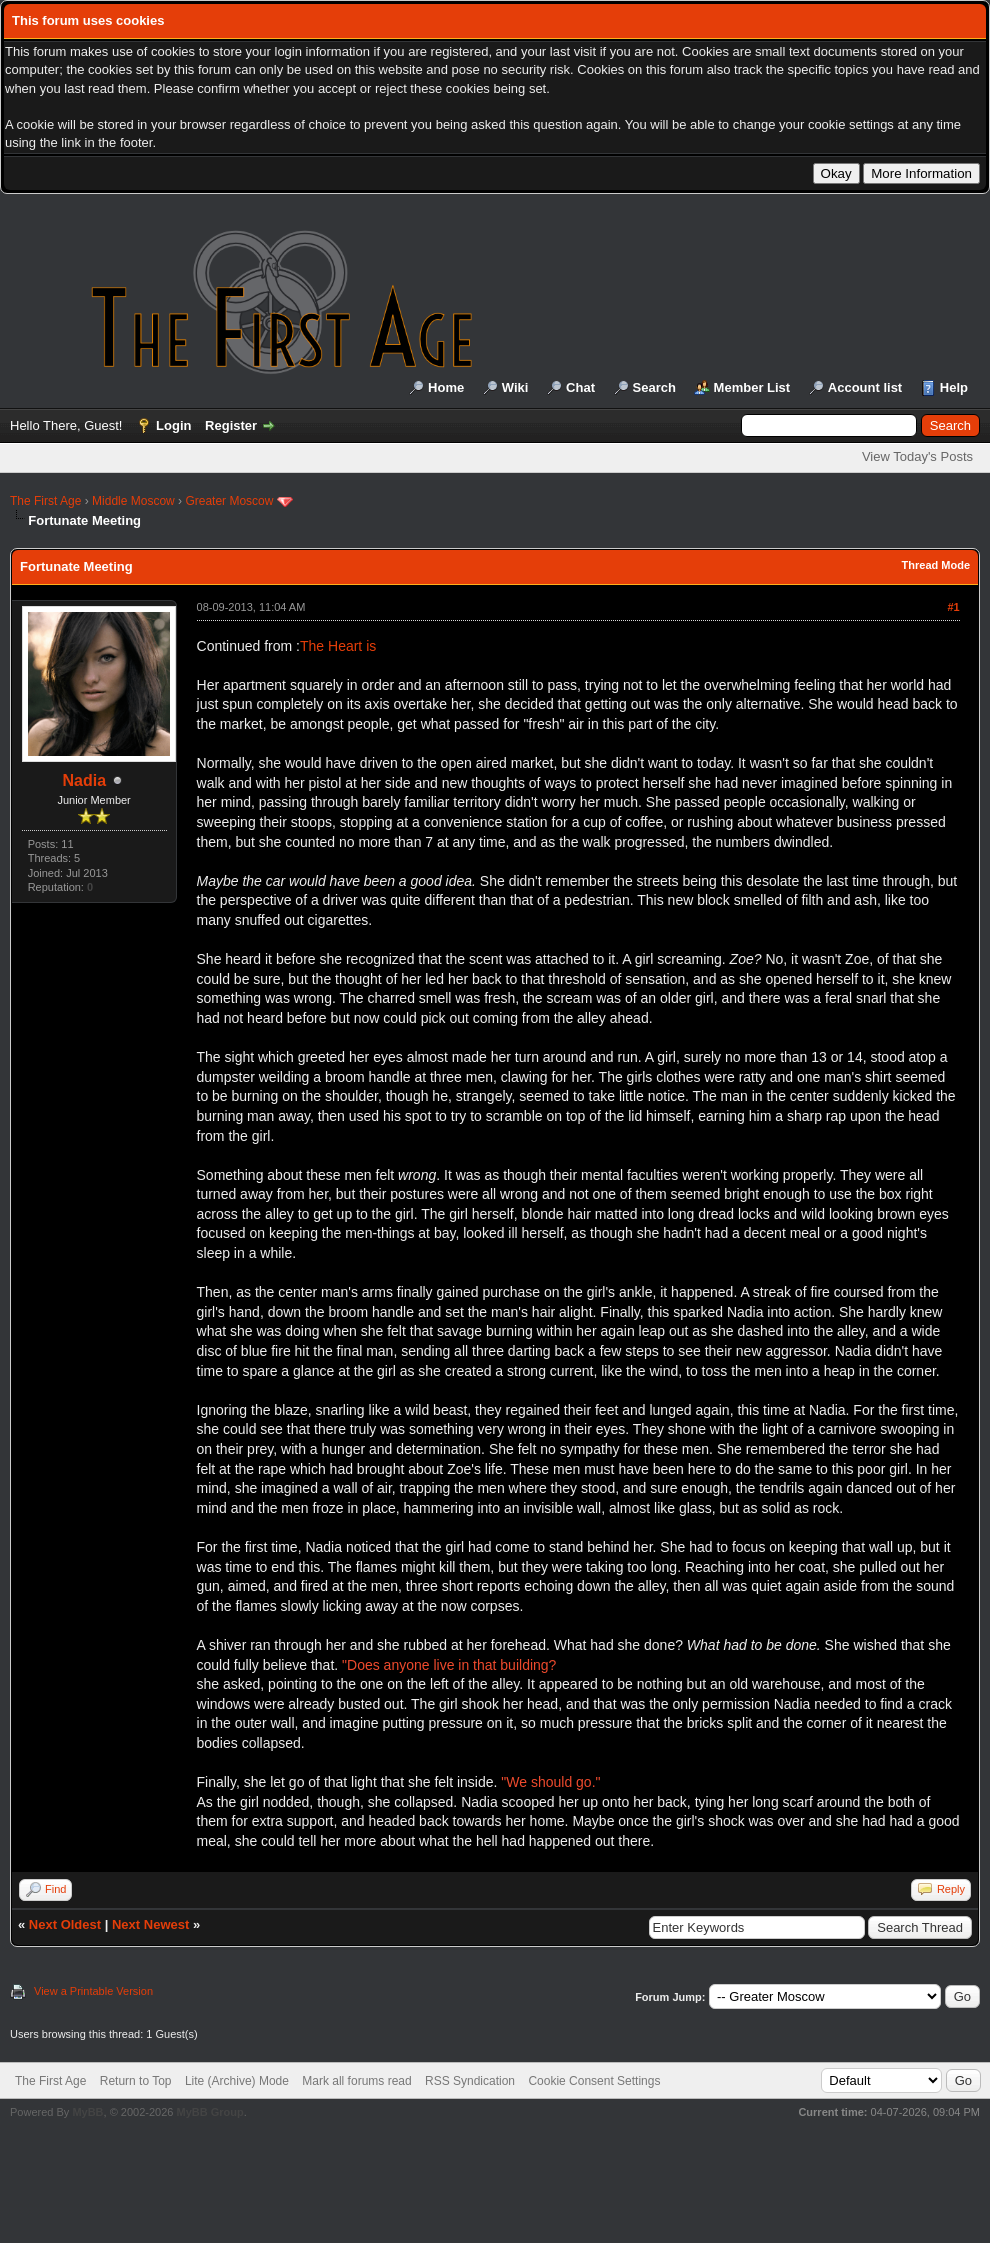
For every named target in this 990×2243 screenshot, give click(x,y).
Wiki (515, 387)
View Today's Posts (917, 456)
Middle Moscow (133, 501)
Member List (752, 387)
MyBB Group (209, 2112)
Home (446, 387)
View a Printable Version (93, 1991)
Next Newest (150, 1924)
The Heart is (338, 646)
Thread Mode (936, 565)
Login (173, 425)
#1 (953, 607)
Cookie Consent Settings (594, 2081)
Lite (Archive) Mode (237, 2081)
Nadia (85, 780)
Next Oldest (65, 1924)
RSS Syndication (470, 2081)
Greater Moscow (229, 501)
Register (231, 425)
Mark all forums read (356, 2081)
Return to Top (136, 2081)
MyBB (87, 2112)
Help (954, 387)
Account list (865, 387)
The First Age (45, 501)
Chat (580, 387)
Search (654, 387)
